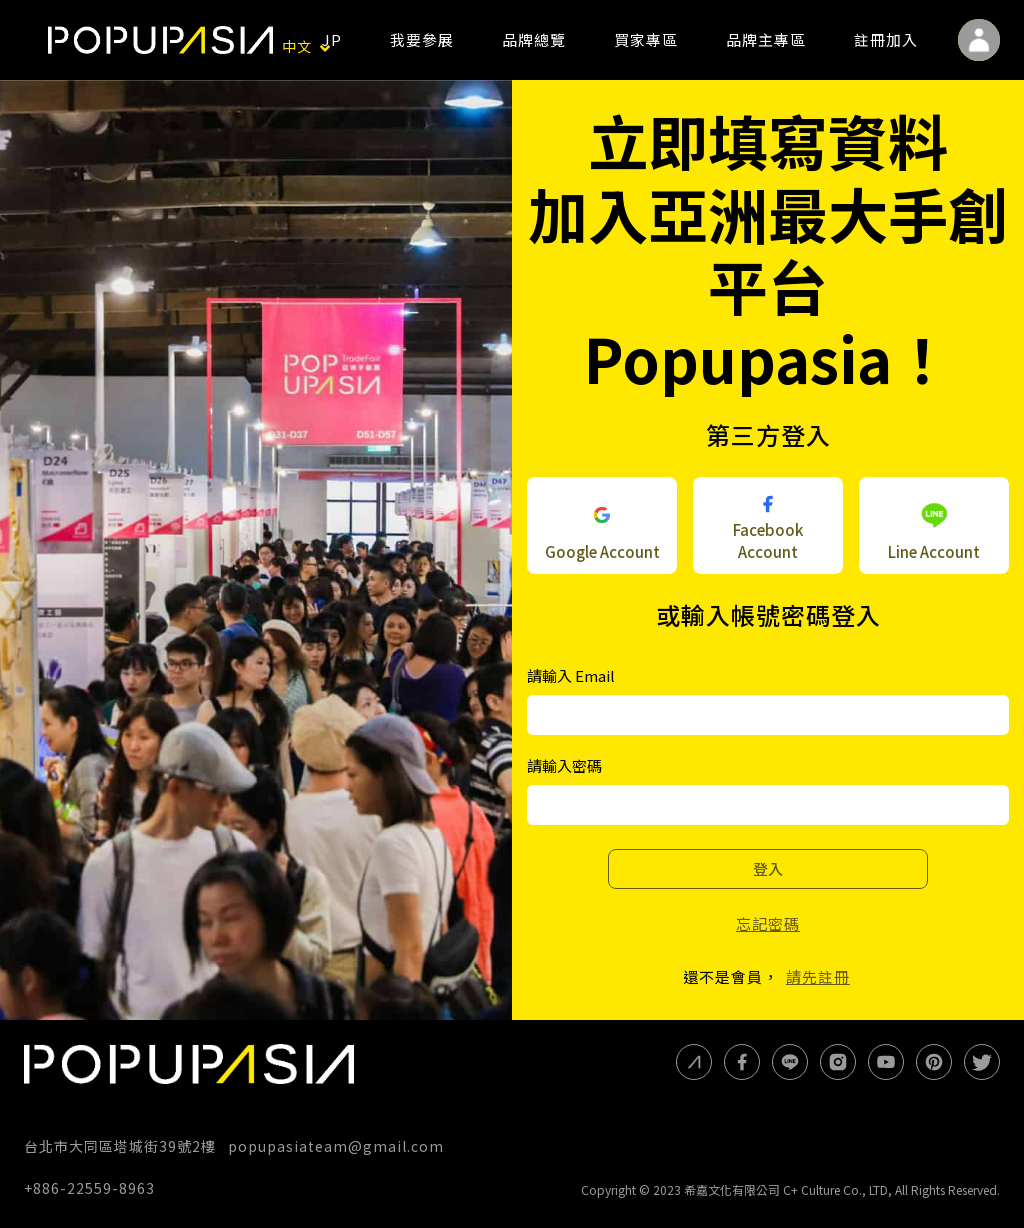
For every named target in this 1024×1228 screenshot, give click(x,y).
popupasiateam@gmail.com (336, 1146)
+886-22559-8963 (89, 1188)
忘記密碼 (768, 923)
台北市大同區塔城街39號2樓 (120, 1146)
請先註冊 (818, 976)
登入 (768, 868)
